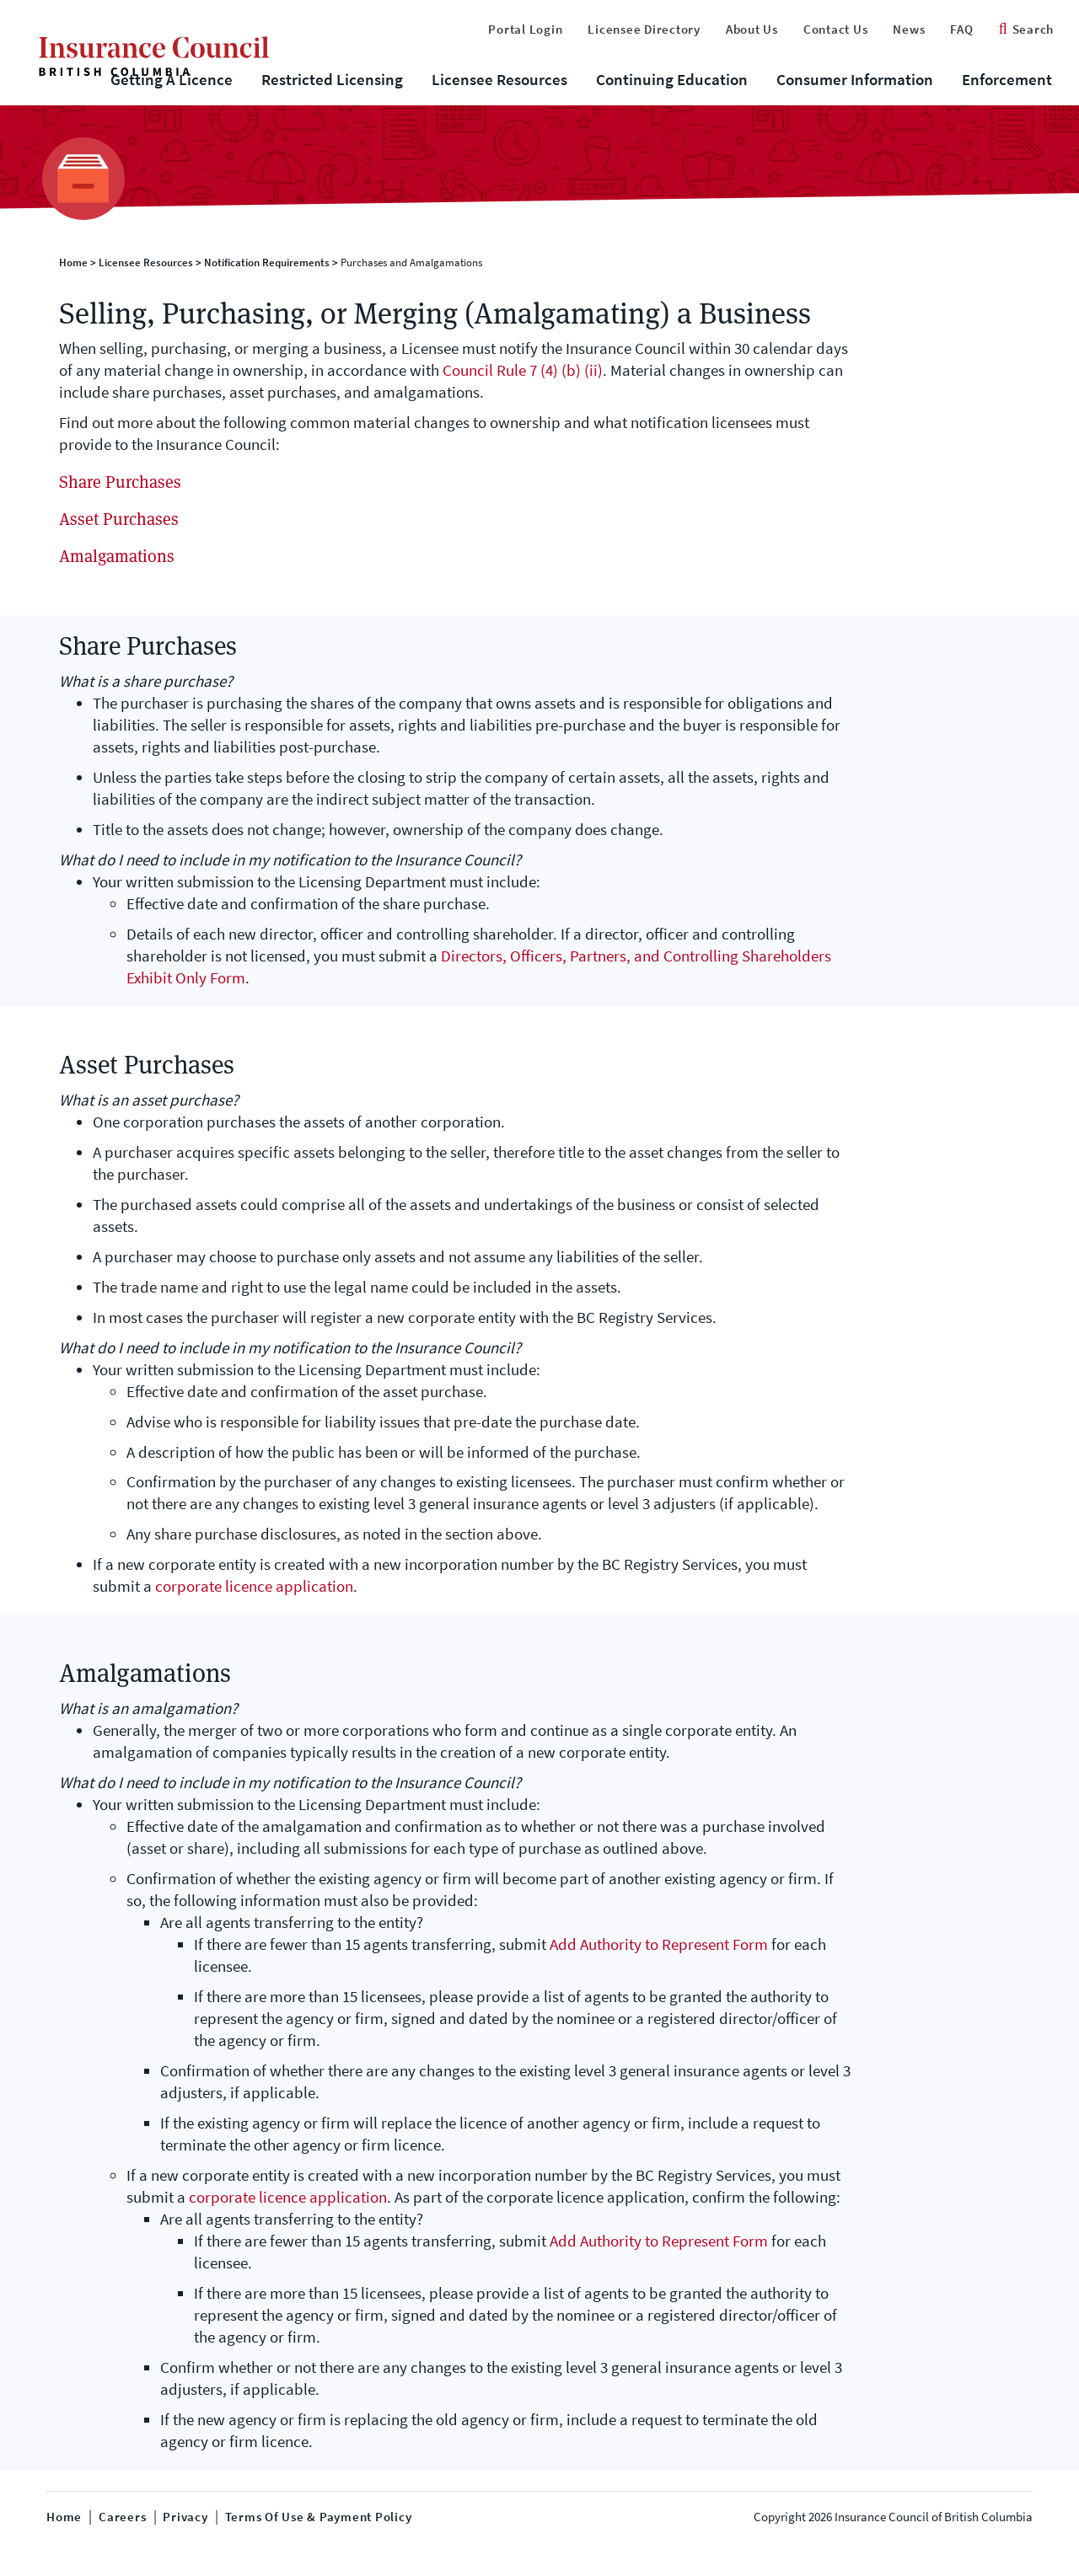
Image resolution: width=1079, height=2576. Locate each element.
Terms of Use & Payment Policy (318, 2517)
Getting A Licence (171, 79)
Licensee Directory (644, 29)
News (909, 29)
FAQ (961, 29)
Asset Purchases (119, 519)
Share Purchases (120, 482)
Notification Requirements (267, 262)
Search (1026, 29)
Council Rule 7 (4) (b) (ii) (523, 370)
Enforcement (1007, 79)
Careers (122, 2517)
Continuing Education (672, 79)
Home (73, 262)
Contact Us (835, 29)
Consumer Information (854, 79)
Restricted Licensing (332, 79)
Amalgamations (116, 556)
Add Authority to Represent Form (659, 1944)
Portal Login (525, 29)
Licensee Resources (499, 79)
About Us (752, 29)
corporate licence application (254, 1586)
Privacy (185, 2517)
